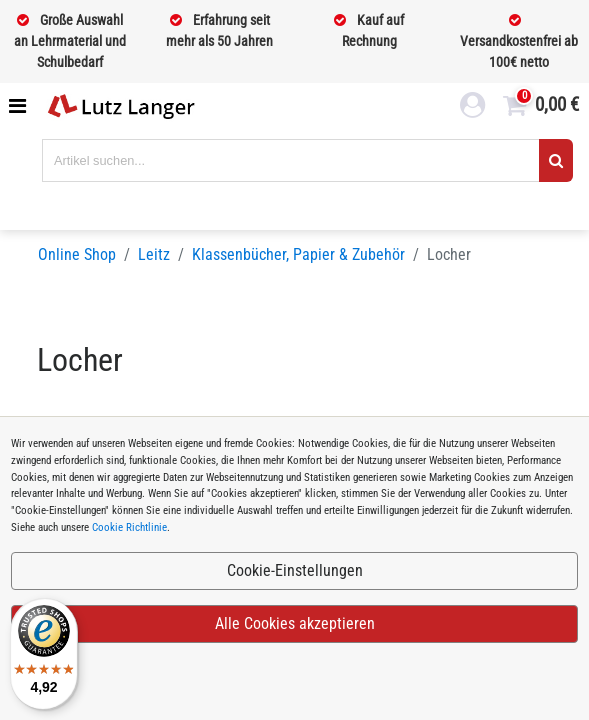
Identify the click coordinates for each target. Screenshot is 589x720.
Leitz (154, 254)
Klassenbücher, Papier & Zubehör (298, 254)
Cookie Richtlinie (129, 527)
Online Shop (77, 254)
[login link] (473, 108)
